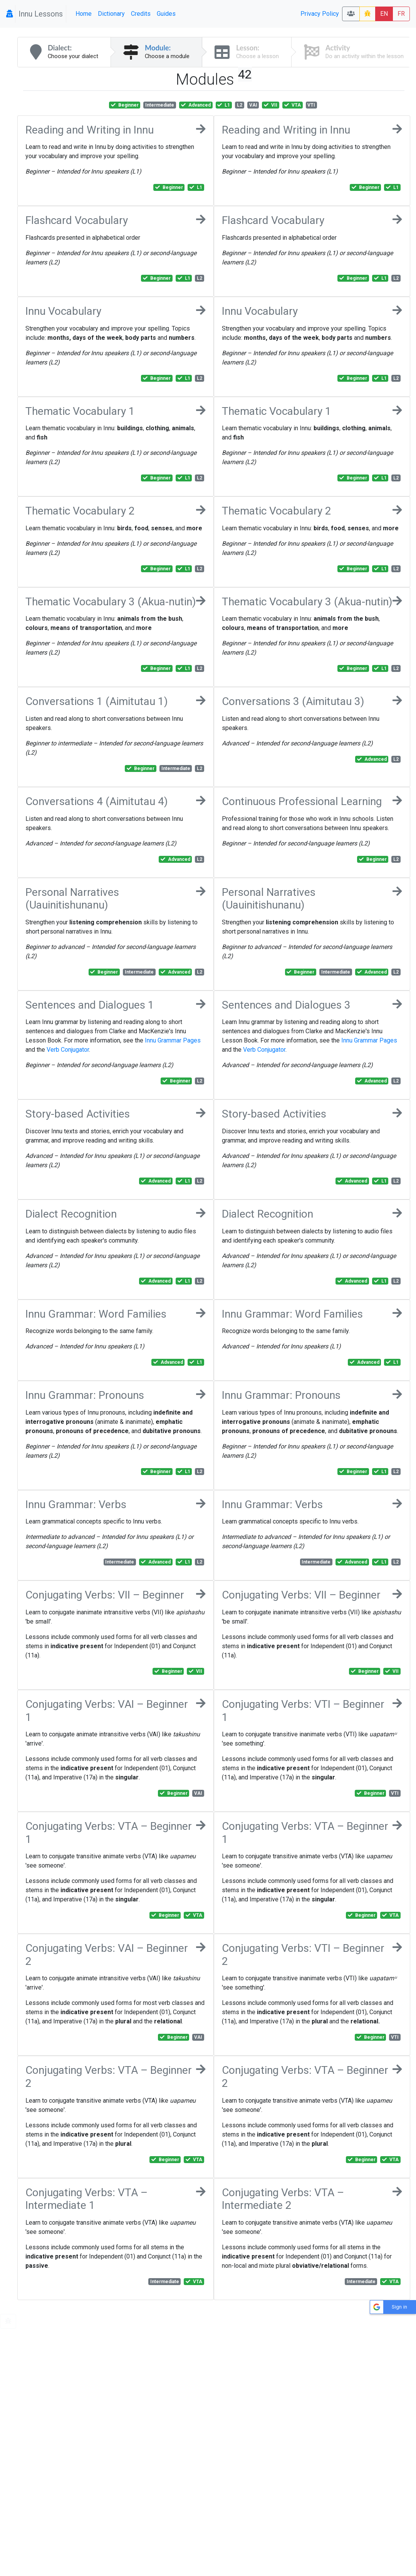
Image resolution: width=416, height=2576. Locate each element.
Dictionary (111, 13)
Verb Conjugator (68, 1049)
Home (83, 13)
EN (384, 13)
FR (401, 13)
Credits (141, 13)
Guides (166, 13)
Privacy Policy (319, 13)
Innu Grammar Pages (173, 1040)
